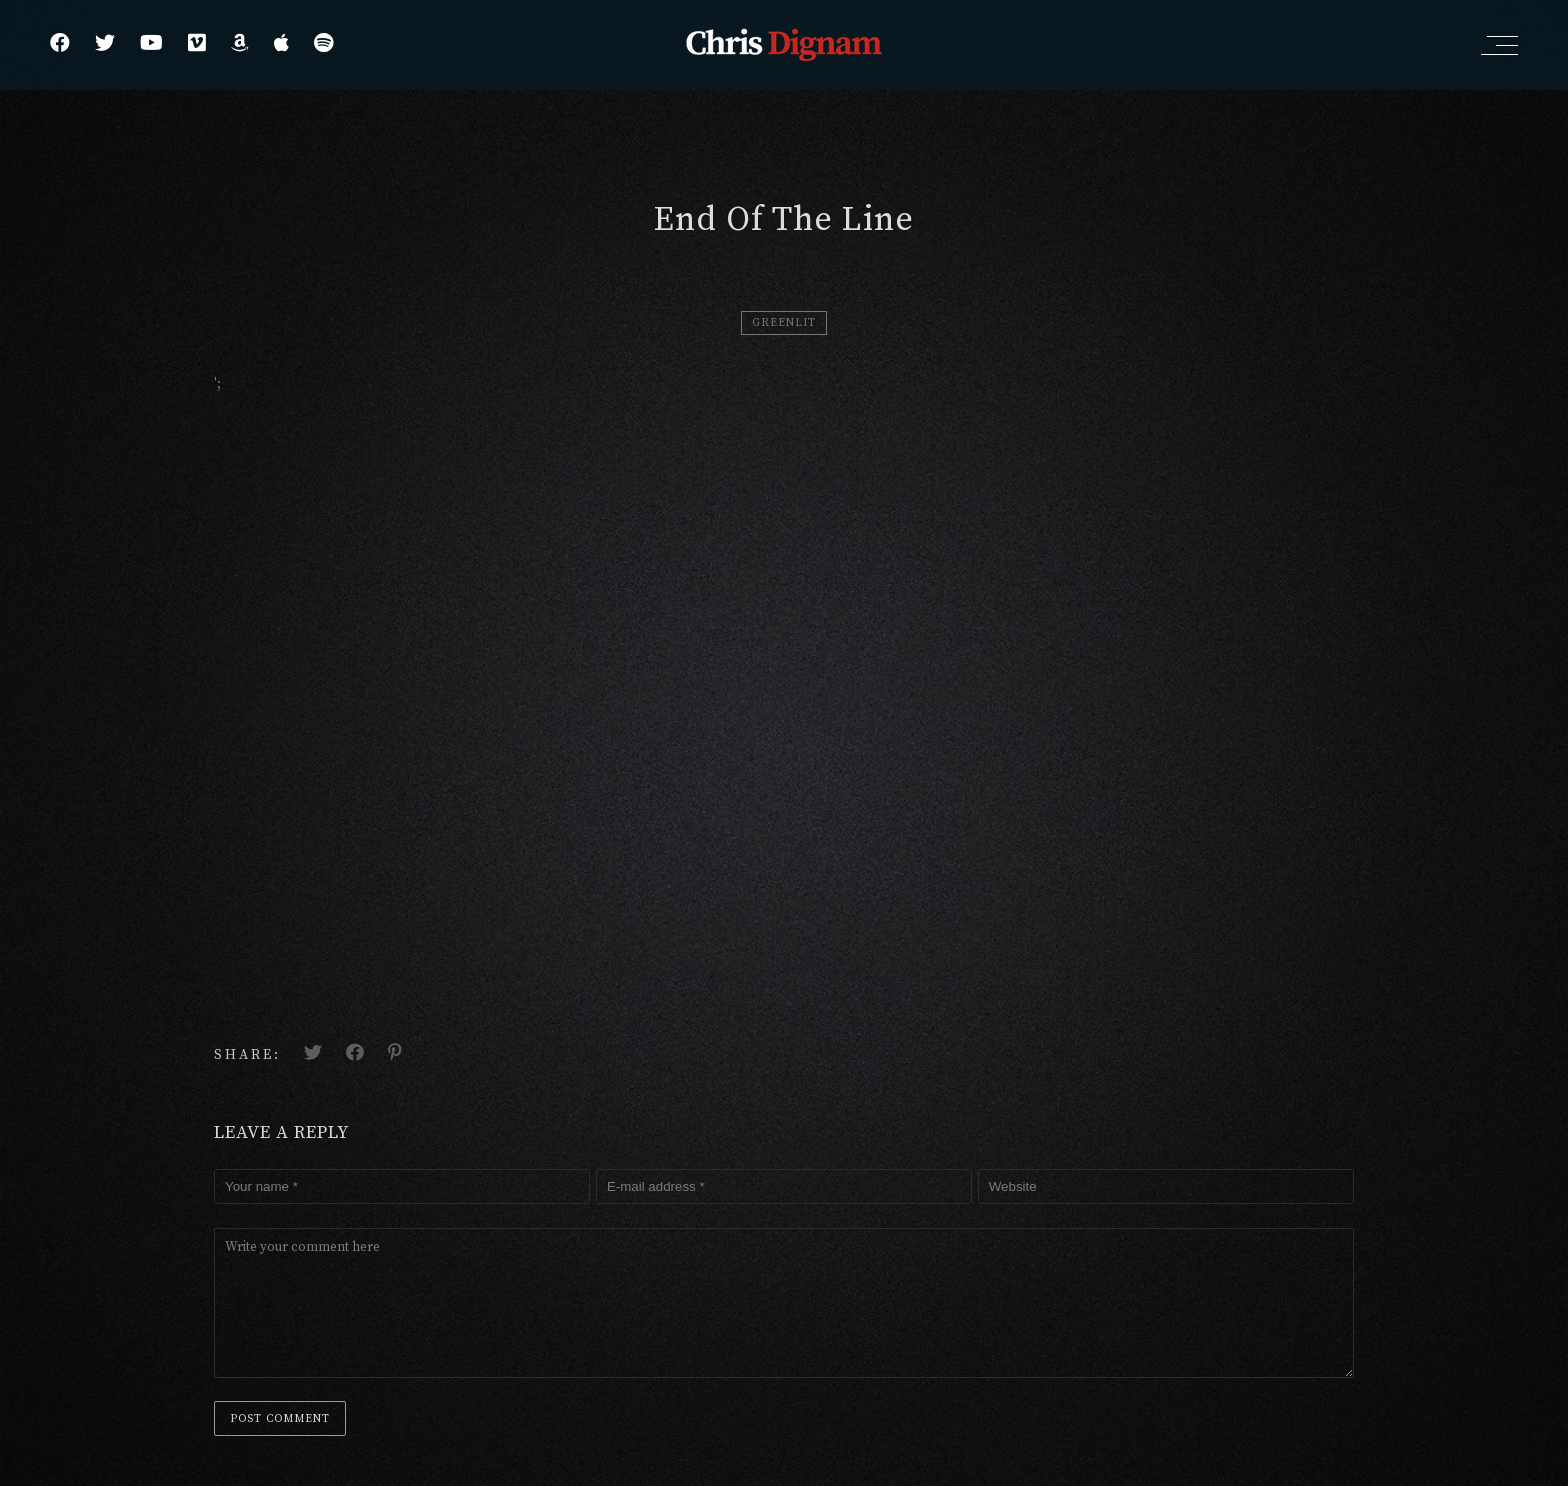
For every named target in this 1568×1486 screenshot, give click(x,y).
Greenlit (784, 323)
